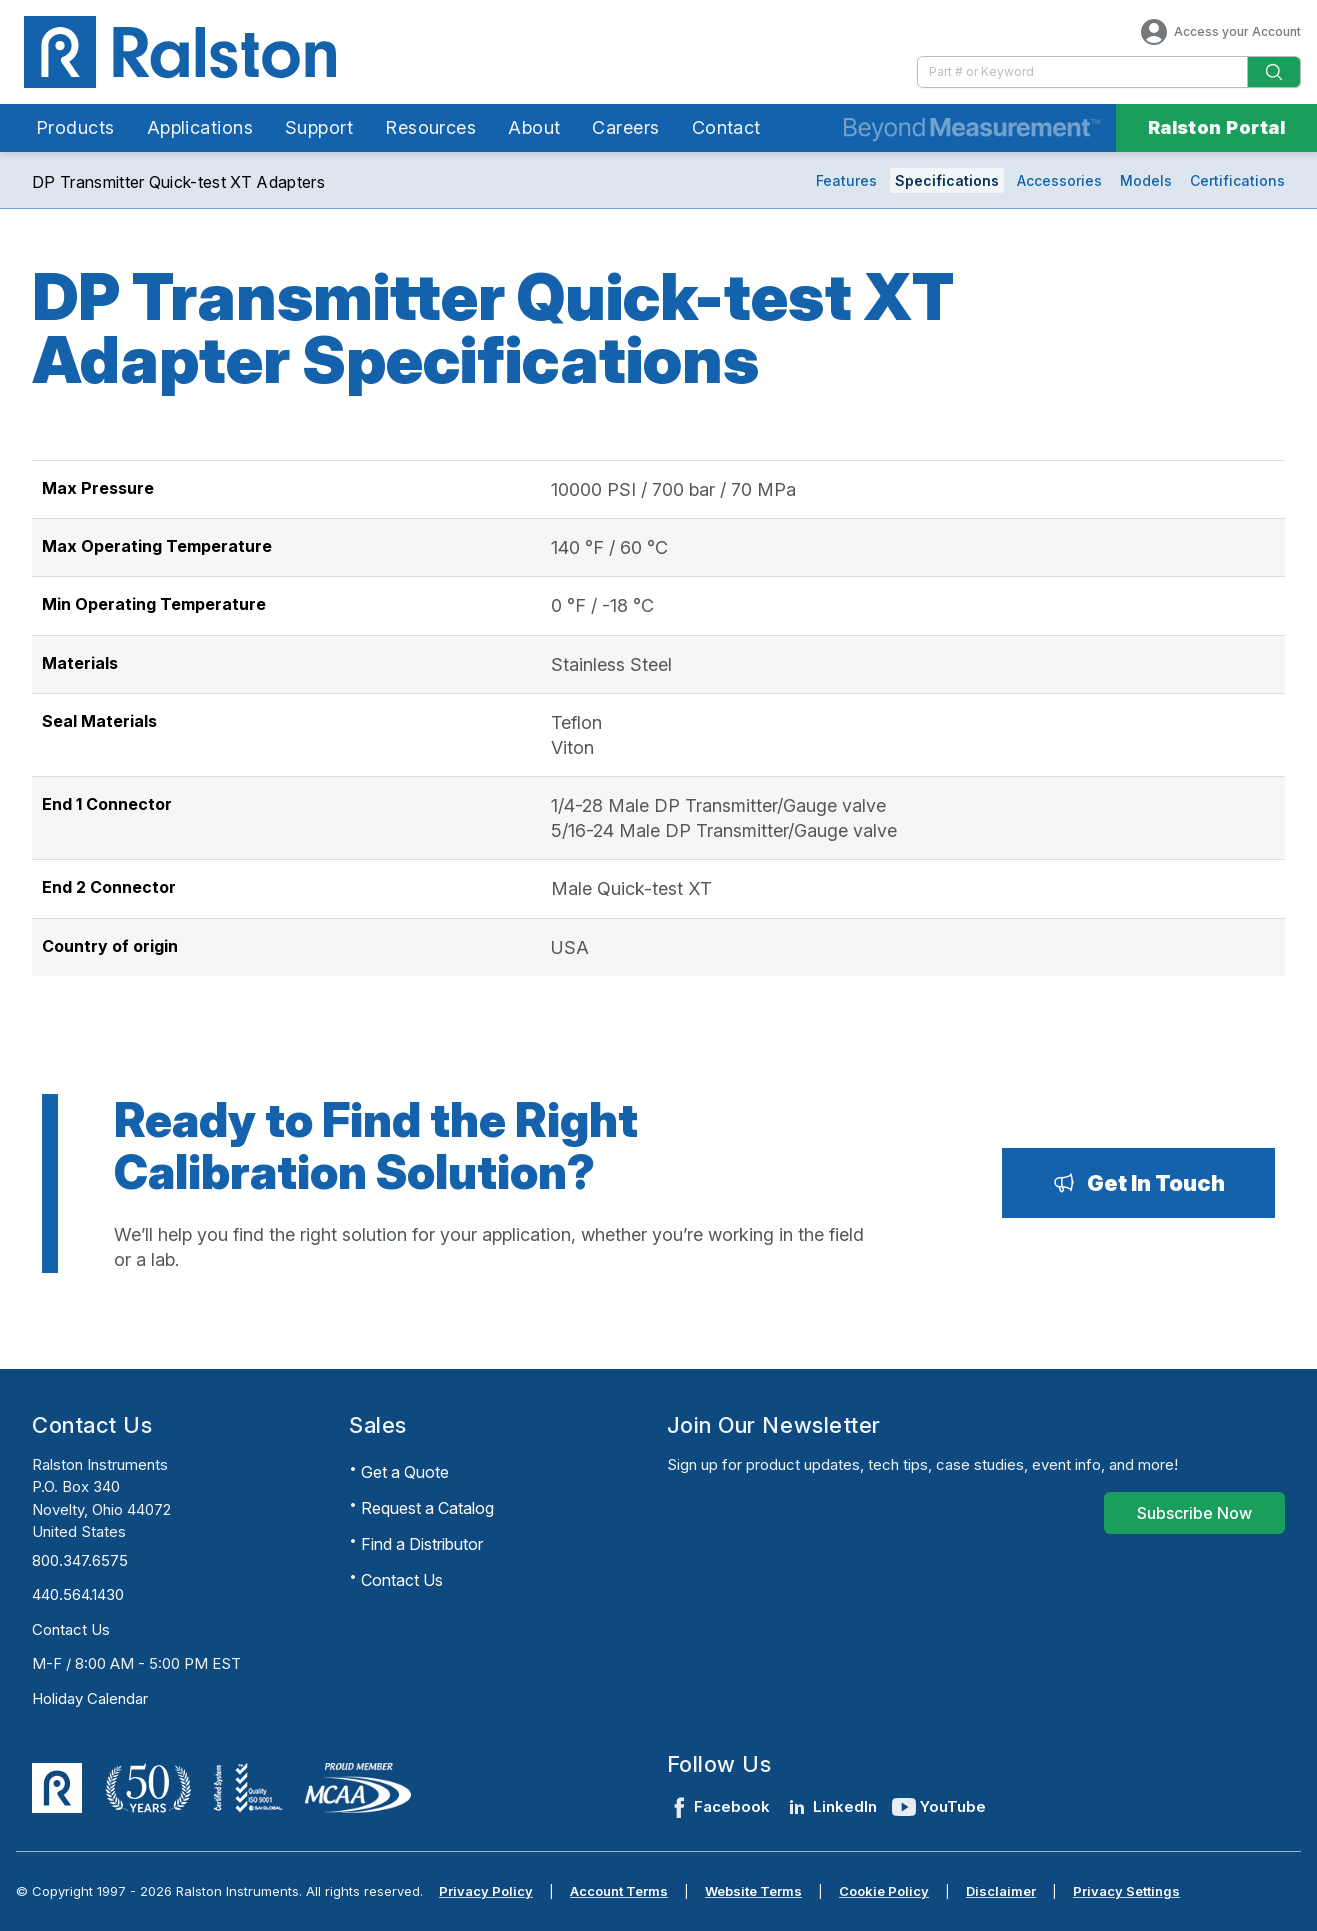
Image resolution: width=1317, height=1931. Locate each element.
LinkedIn (831, 1807)
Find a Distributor (422, 1544)
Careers (625, 127)
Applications (200, 127)
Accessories (1059, 180)
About (534, 127)
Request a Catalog (427, 1508)
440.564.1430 (78, 1594)
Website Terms (753, 1891)
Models (1146, 180)
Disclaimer (1001, 1891)
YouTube (939, 1807)
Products (75, 127)
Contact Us (71, 1629)
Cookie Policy (884, 1891)
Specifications (947, 180)
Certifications (1237, 180)
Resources (430, 127)
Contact (726, 127)
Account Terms (619, 1891)
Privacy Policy (486, 1891)
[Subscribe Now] (1194, 1513)
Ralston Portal (1216, 127)
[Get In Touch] (1138, 1183)
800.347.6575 (80, 1560)
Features (846, 180)
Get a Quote (405, 1472)
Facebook (719, 1807)
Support (319, 127)
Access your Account (1219, 32)
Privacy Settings (1126, 1891)
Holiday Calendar (90, 1698)
